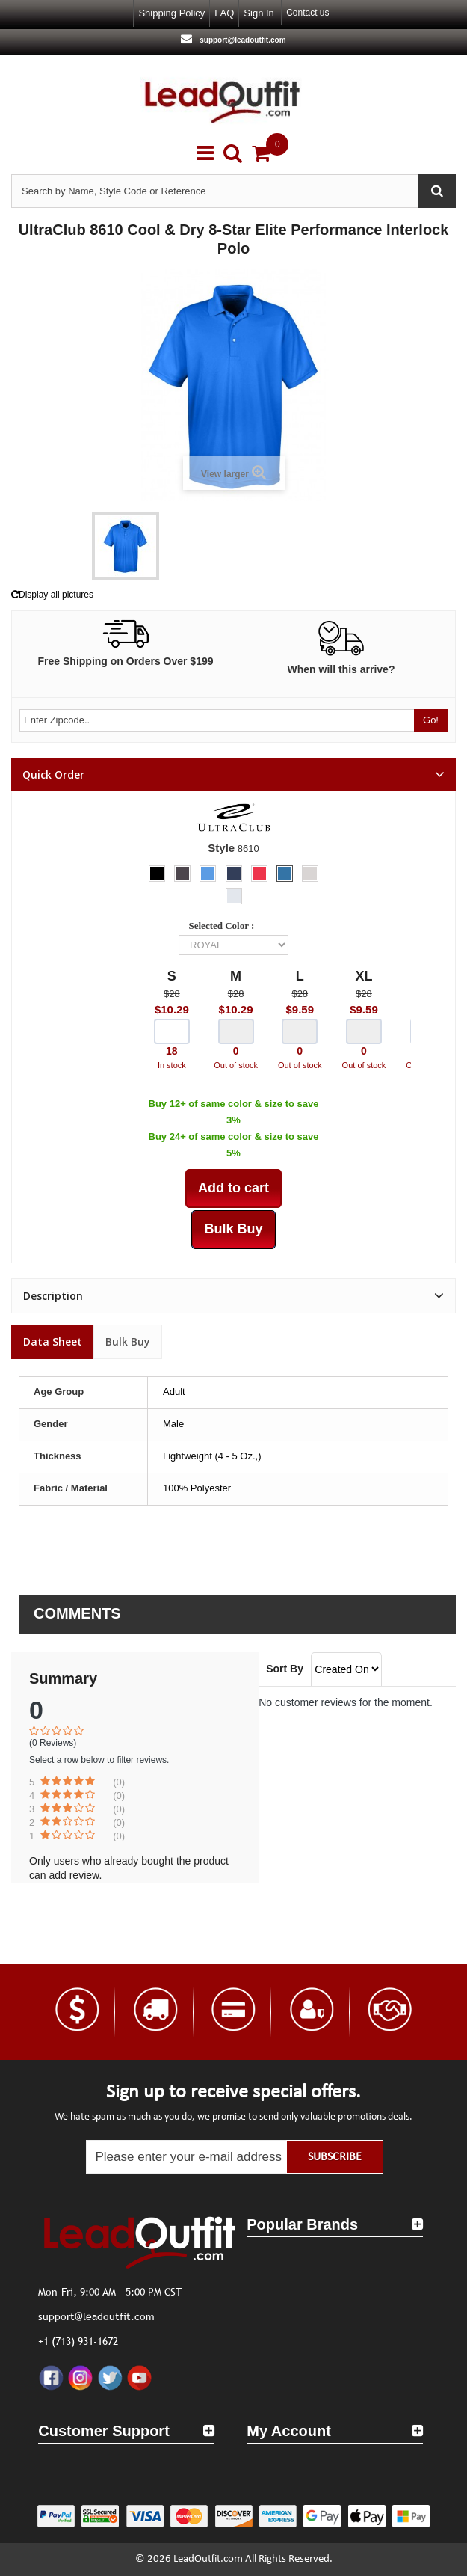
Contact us (307, 12)
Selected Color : (224, 925)
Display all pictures (52, 594)
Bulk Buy (127, 1341)
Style (221, 847)
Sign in (258, 13)
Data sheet (52, 1341)
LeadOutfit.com (208, 2559)
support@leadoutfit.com (241, 40)
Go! (431, 720)
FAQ (224, 13)
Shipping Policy (171, 13)
